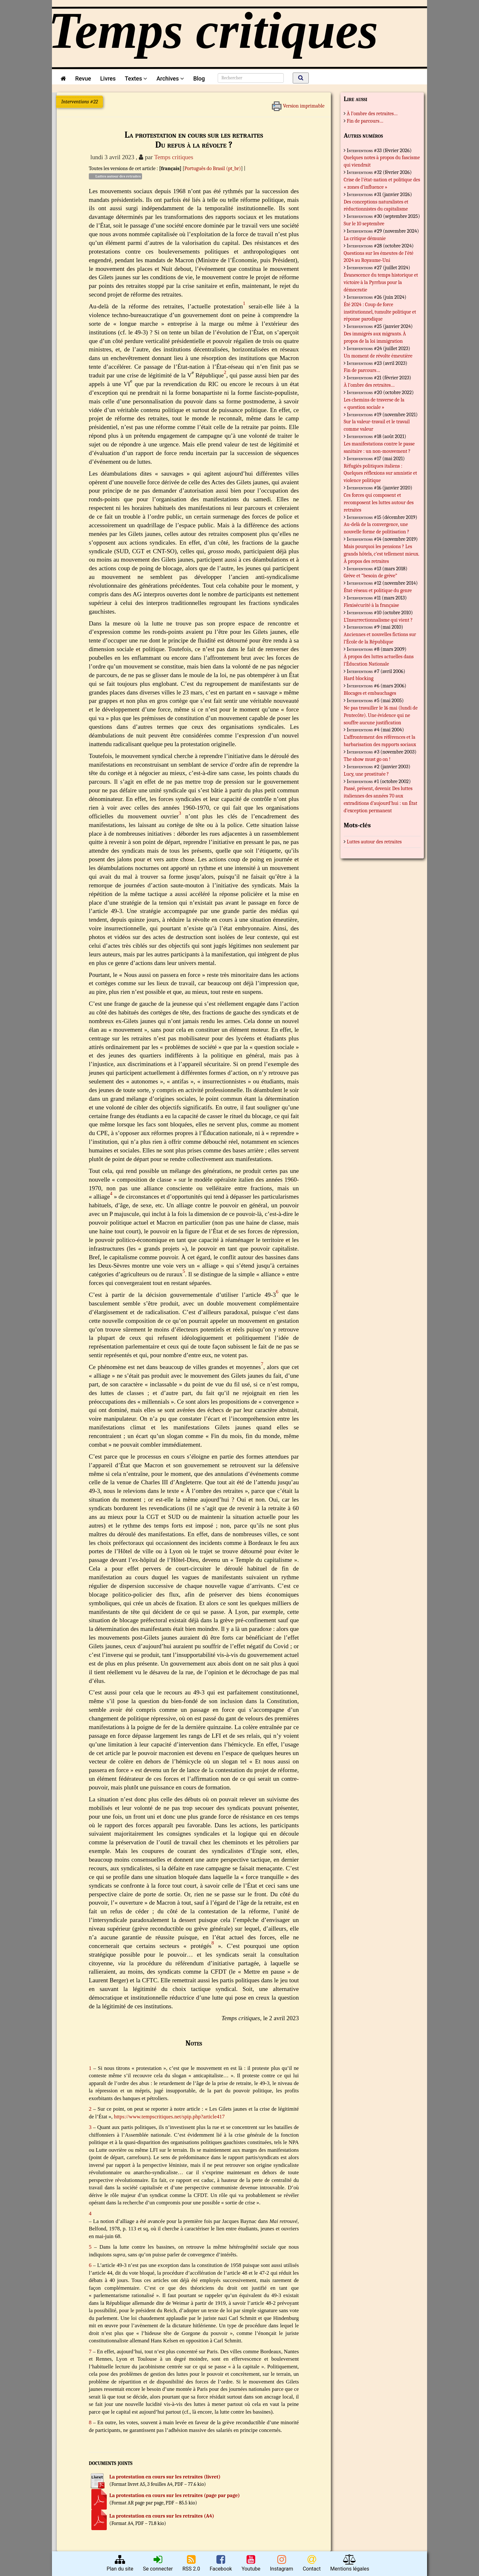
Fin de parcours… (365, 121)
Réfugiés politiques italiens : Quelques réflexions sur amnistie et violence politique (380, 473)
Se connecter (158, 2563)
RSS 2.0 (191, 2563)
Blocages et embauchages (370, 693)
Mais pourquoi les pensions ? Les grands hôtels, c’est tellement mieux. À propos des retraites (381, 554)
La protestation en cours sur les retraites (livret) (165, 2477)
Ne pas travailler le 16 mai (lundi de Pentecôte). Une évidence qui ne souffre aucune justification (380, 715)
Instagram (281, 2563)
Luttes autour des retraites (115, 176)
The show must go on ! (367, 759)
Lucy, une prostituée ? (366, 774)
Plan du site (120, 2563)
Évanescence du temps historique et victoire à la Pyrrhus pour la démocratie (381, 282)
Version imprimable (298, 103)
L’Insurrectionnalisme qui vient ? (378, 620)
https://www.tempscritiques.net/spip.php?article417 (169, 2117)
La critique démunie (365, 238)
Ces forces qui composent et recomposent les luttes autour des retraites (379, 502)
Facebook (221, 2563)
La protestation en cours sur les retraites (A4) (161, 2516)
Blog (200, 78)
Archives (170, 78)
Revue (83, 78)
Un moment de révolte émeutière (378, 356)
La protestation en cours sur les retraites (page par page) (174, 2495)
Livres (107, 78)
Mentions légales (349, 2563)
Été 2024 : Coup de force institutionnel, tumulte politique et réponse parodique (380, 312)
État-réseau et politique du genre (378, 590)
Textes (136, 78)
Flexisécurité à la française (371, 605)
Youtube (250, 2563)
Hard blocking (359, 678)
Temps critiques (173, 157)
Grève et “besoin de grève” (370, 576)
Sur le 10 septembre (364, 224)
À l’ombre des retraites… (372, 113)
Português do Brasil (204, 168)
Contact (312, 2563)
